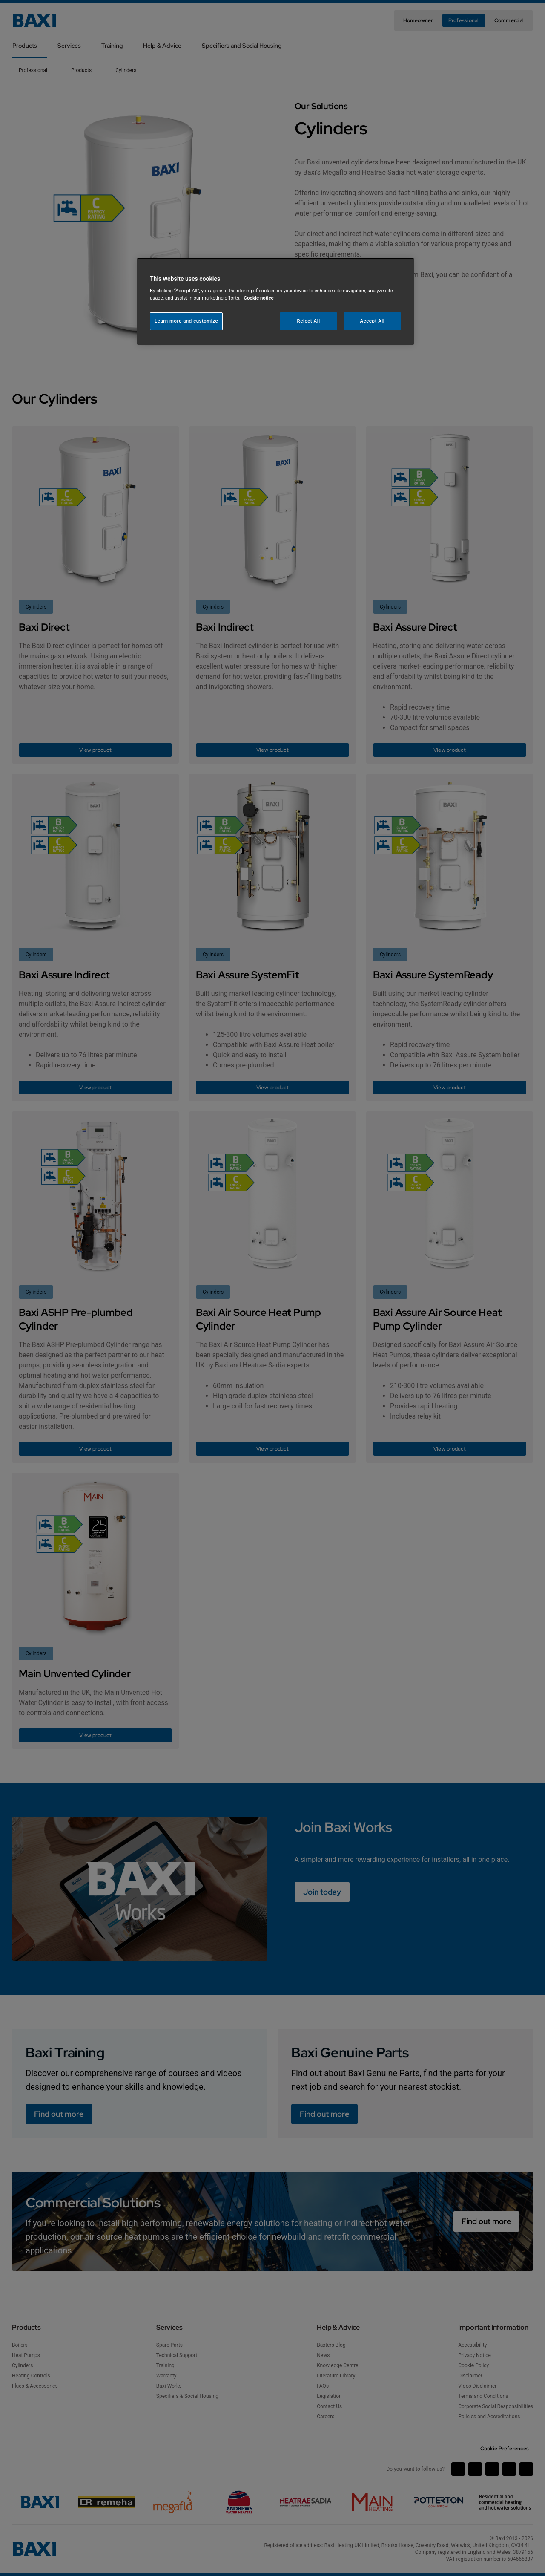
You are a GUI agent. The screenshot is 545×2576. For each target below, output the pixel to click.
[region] (275, 301)
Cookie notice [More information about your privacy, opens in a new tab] (259, 298)
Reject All (308, 321)
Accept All (372, 321)
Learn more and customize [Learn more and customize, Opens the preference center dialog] (186, 321)
